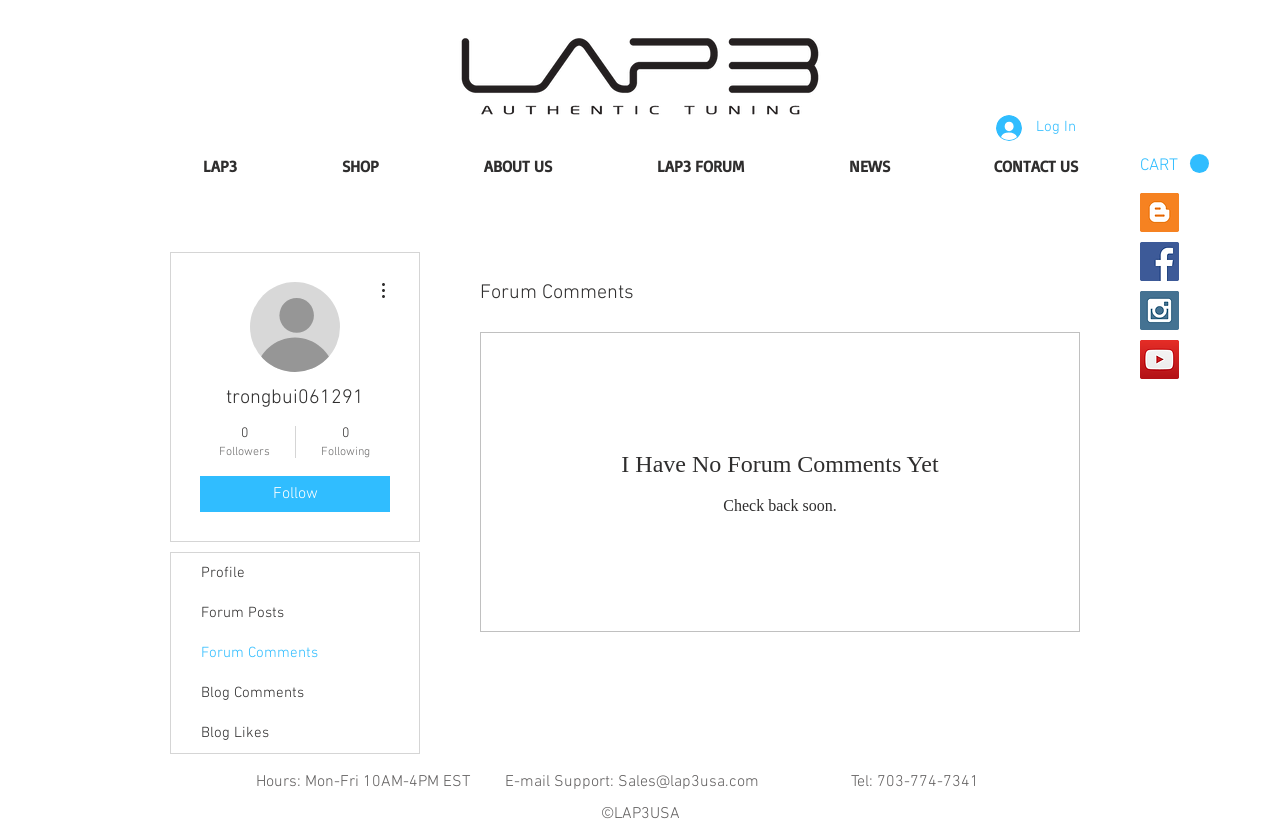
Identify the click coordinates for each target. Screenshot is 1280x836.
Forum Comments (259, 653)
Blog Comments (252, 693)
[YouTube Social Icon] (1159, 359)
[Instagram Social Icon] (1159, 310)
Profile (223, 573)
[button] (1174, 164)
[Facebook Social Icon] (1159, 261)
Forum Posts (242, 613)
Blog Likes (235, 733)
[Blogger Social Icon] (1159, 212)
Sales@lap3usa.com (688, 782)
